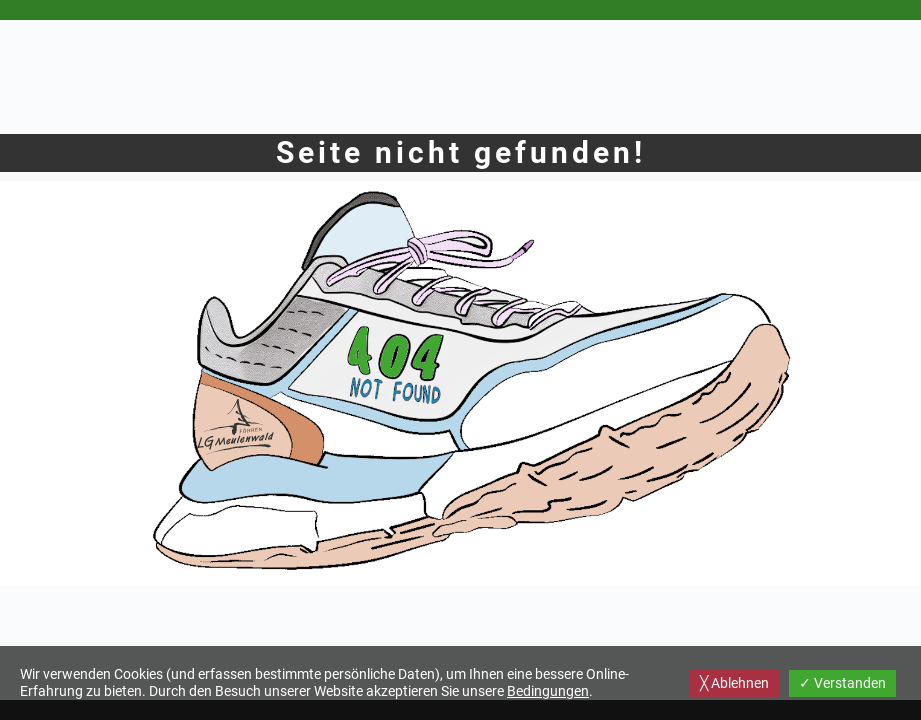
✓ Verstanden (842, 683)
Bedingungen (548, 691)
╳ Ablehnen (734, 683)
